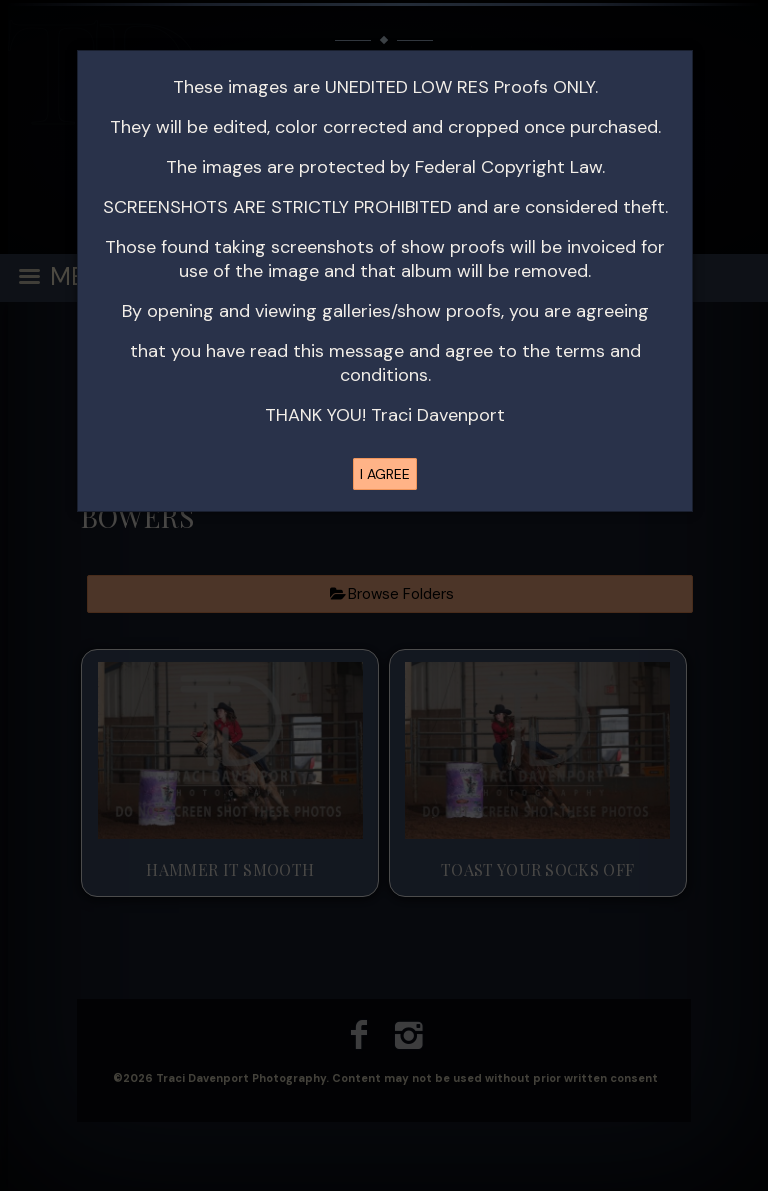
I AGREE (385, 474)
